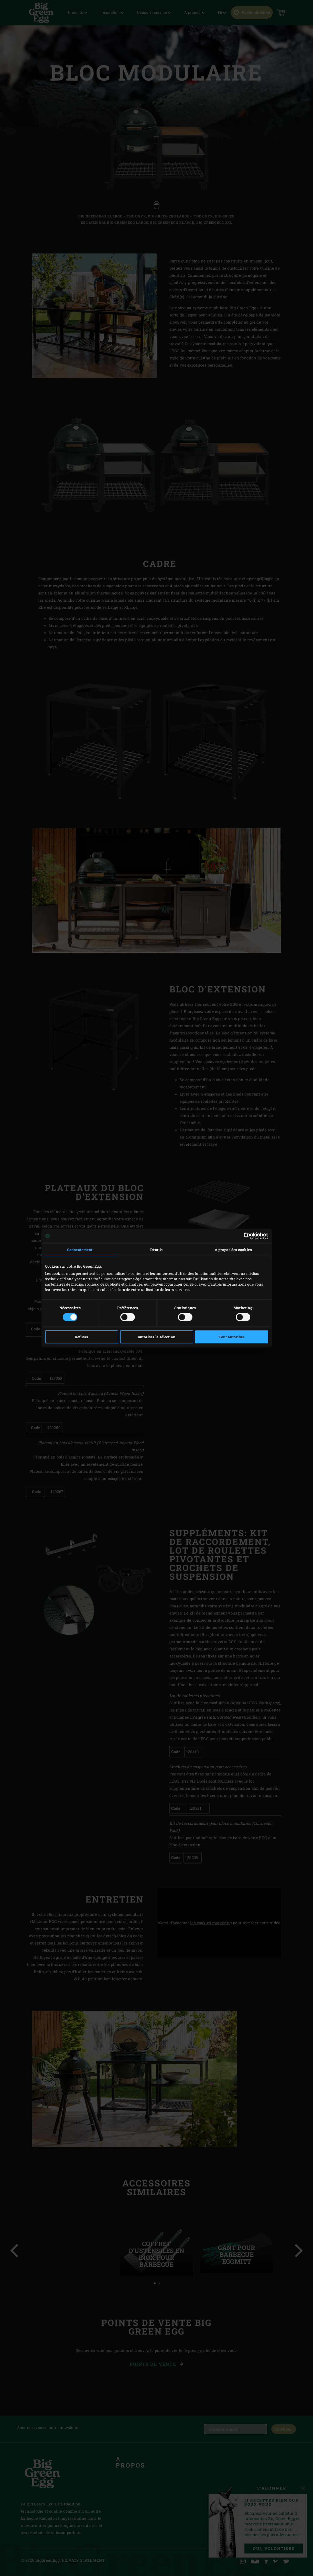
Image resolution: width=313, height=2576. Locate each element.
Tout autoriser (231, 1336)
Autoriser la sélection (157, 1336)
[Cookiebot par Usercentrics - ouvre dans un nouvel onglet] (245, 1236)
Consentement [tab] (80, 1249)
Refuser (82, 1336)
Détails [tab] (156, 1249)
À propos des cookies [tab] (233, 1249)
